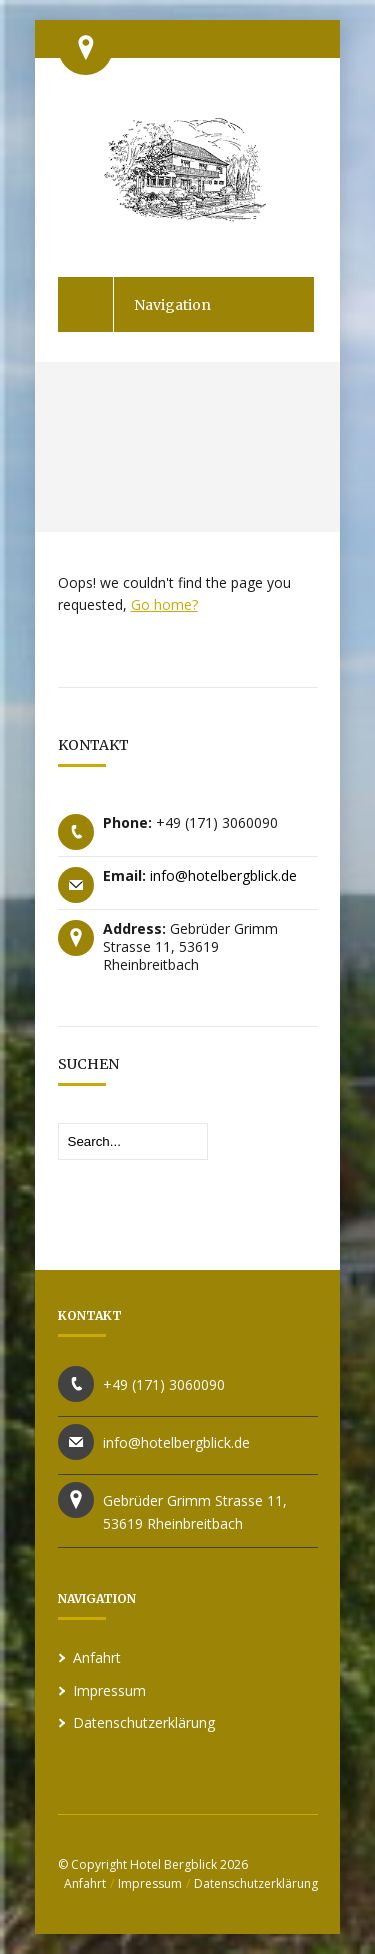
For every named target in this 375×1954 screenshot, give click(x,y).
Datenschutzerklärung (144, 1722)
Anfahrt (97, 1657)
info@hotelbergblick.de (223, 875)
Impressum (109, 1690)
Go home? (164, 604)
